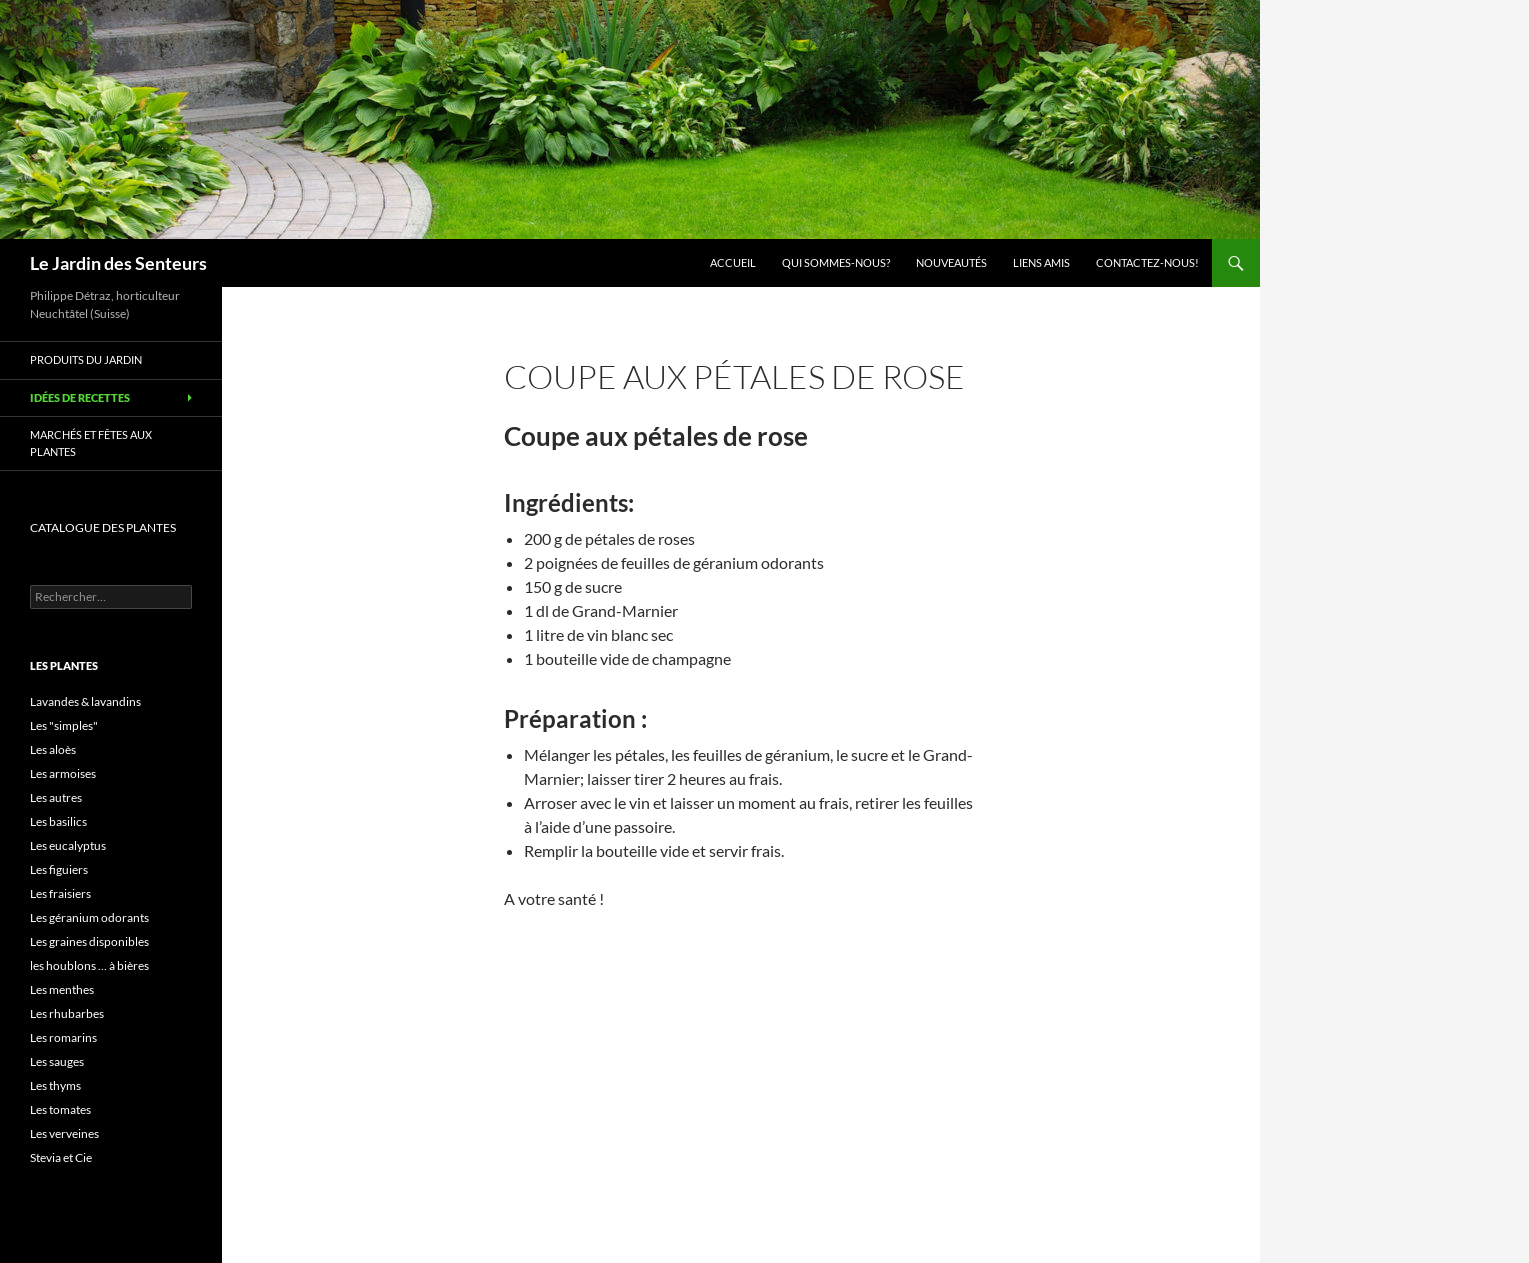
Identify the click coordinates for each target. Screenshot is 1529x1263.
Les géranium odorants (89, 917)
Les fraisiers (60, 893)
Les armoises (63, 773)
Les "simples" (64, 725)
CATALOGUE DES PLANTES (103, 527)
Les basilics (58, 821)
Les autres (56, 797)
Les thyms (55, 1085)
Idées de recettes (80, 397)
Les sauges (57, 1061)
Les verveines (64, 1133)
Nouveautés (951, 262)
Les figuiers (59, 869)
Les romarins (63, 1037)
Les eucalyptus (68, 845)
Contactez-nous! (1147, 262)
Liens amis (1041, 262)
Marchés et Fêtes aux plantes (91, 443)
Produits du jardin (86, 359)
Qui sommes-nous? (836, 262)
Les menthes (62, 989)
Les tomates (60, 1109)
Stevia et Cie (61, 1157)
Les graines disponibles (89, 941)
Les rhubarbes (67, 1013)
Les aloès (53, 749)
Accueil (733, 262)
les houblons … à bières (89, 965)
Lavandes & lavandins (85, 701)
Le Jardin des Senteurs (118, 263)
